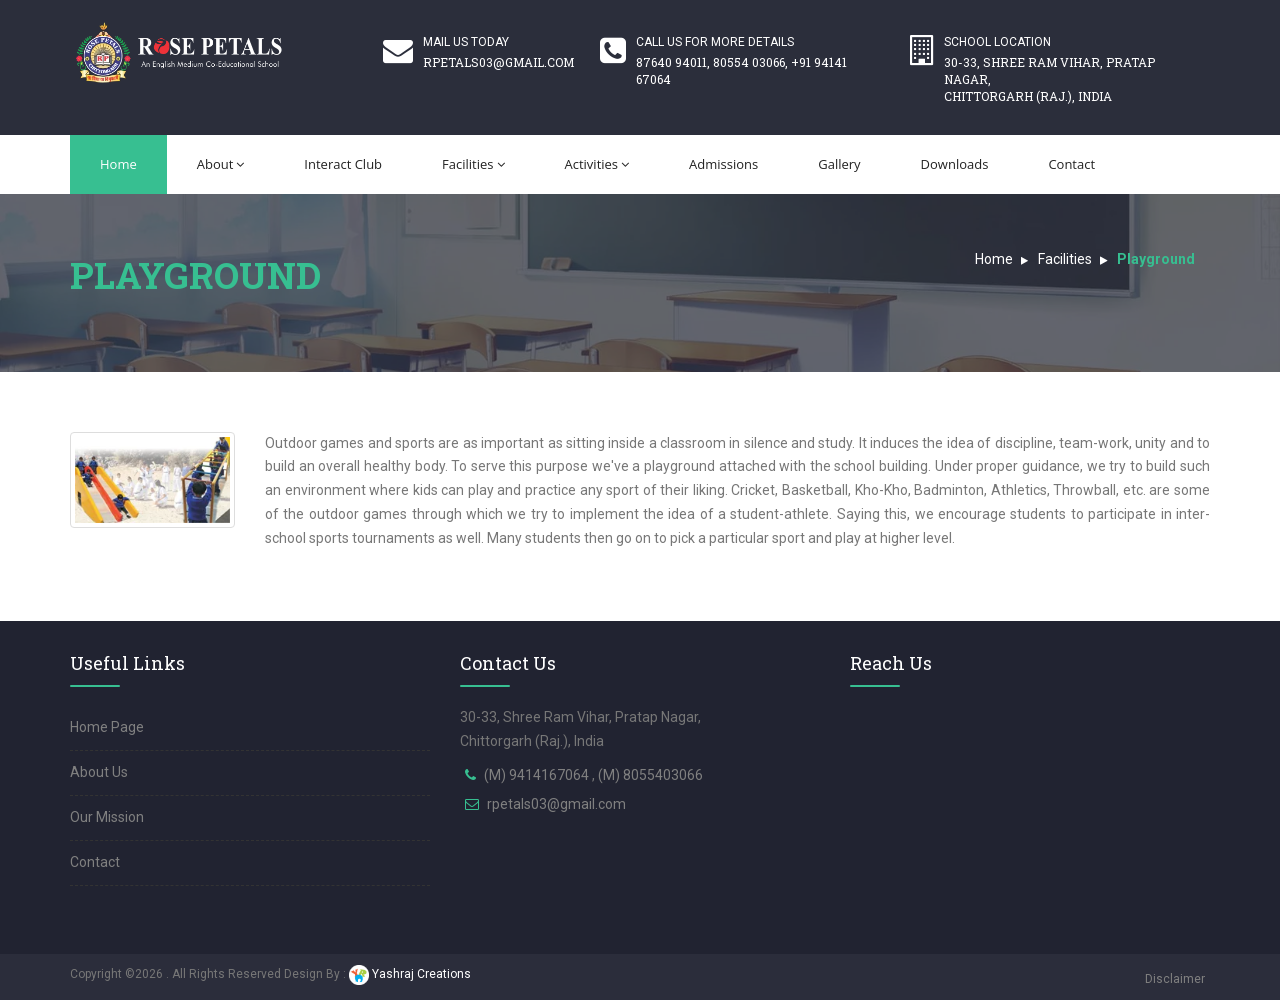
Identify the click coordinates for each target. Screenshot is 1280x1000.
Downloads (955, 164)
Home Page (107, 727)
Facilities (473, 164)
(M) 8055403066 (650, 775)
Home (118, 164)
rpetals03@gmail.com (556, 804)
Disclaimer (1175, 979)
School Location (1072, 70)
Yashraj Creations (410, 974)
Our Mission (107, 817)
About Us (99, 772)
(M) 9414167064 (538, 775)
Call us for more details (715, 42)
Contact (1071, 164)
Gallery (839, 164)
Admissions (723, 164)
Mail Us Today (498, 53)
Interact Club (343, 164)
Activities (597, 164)
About (221, 164)
